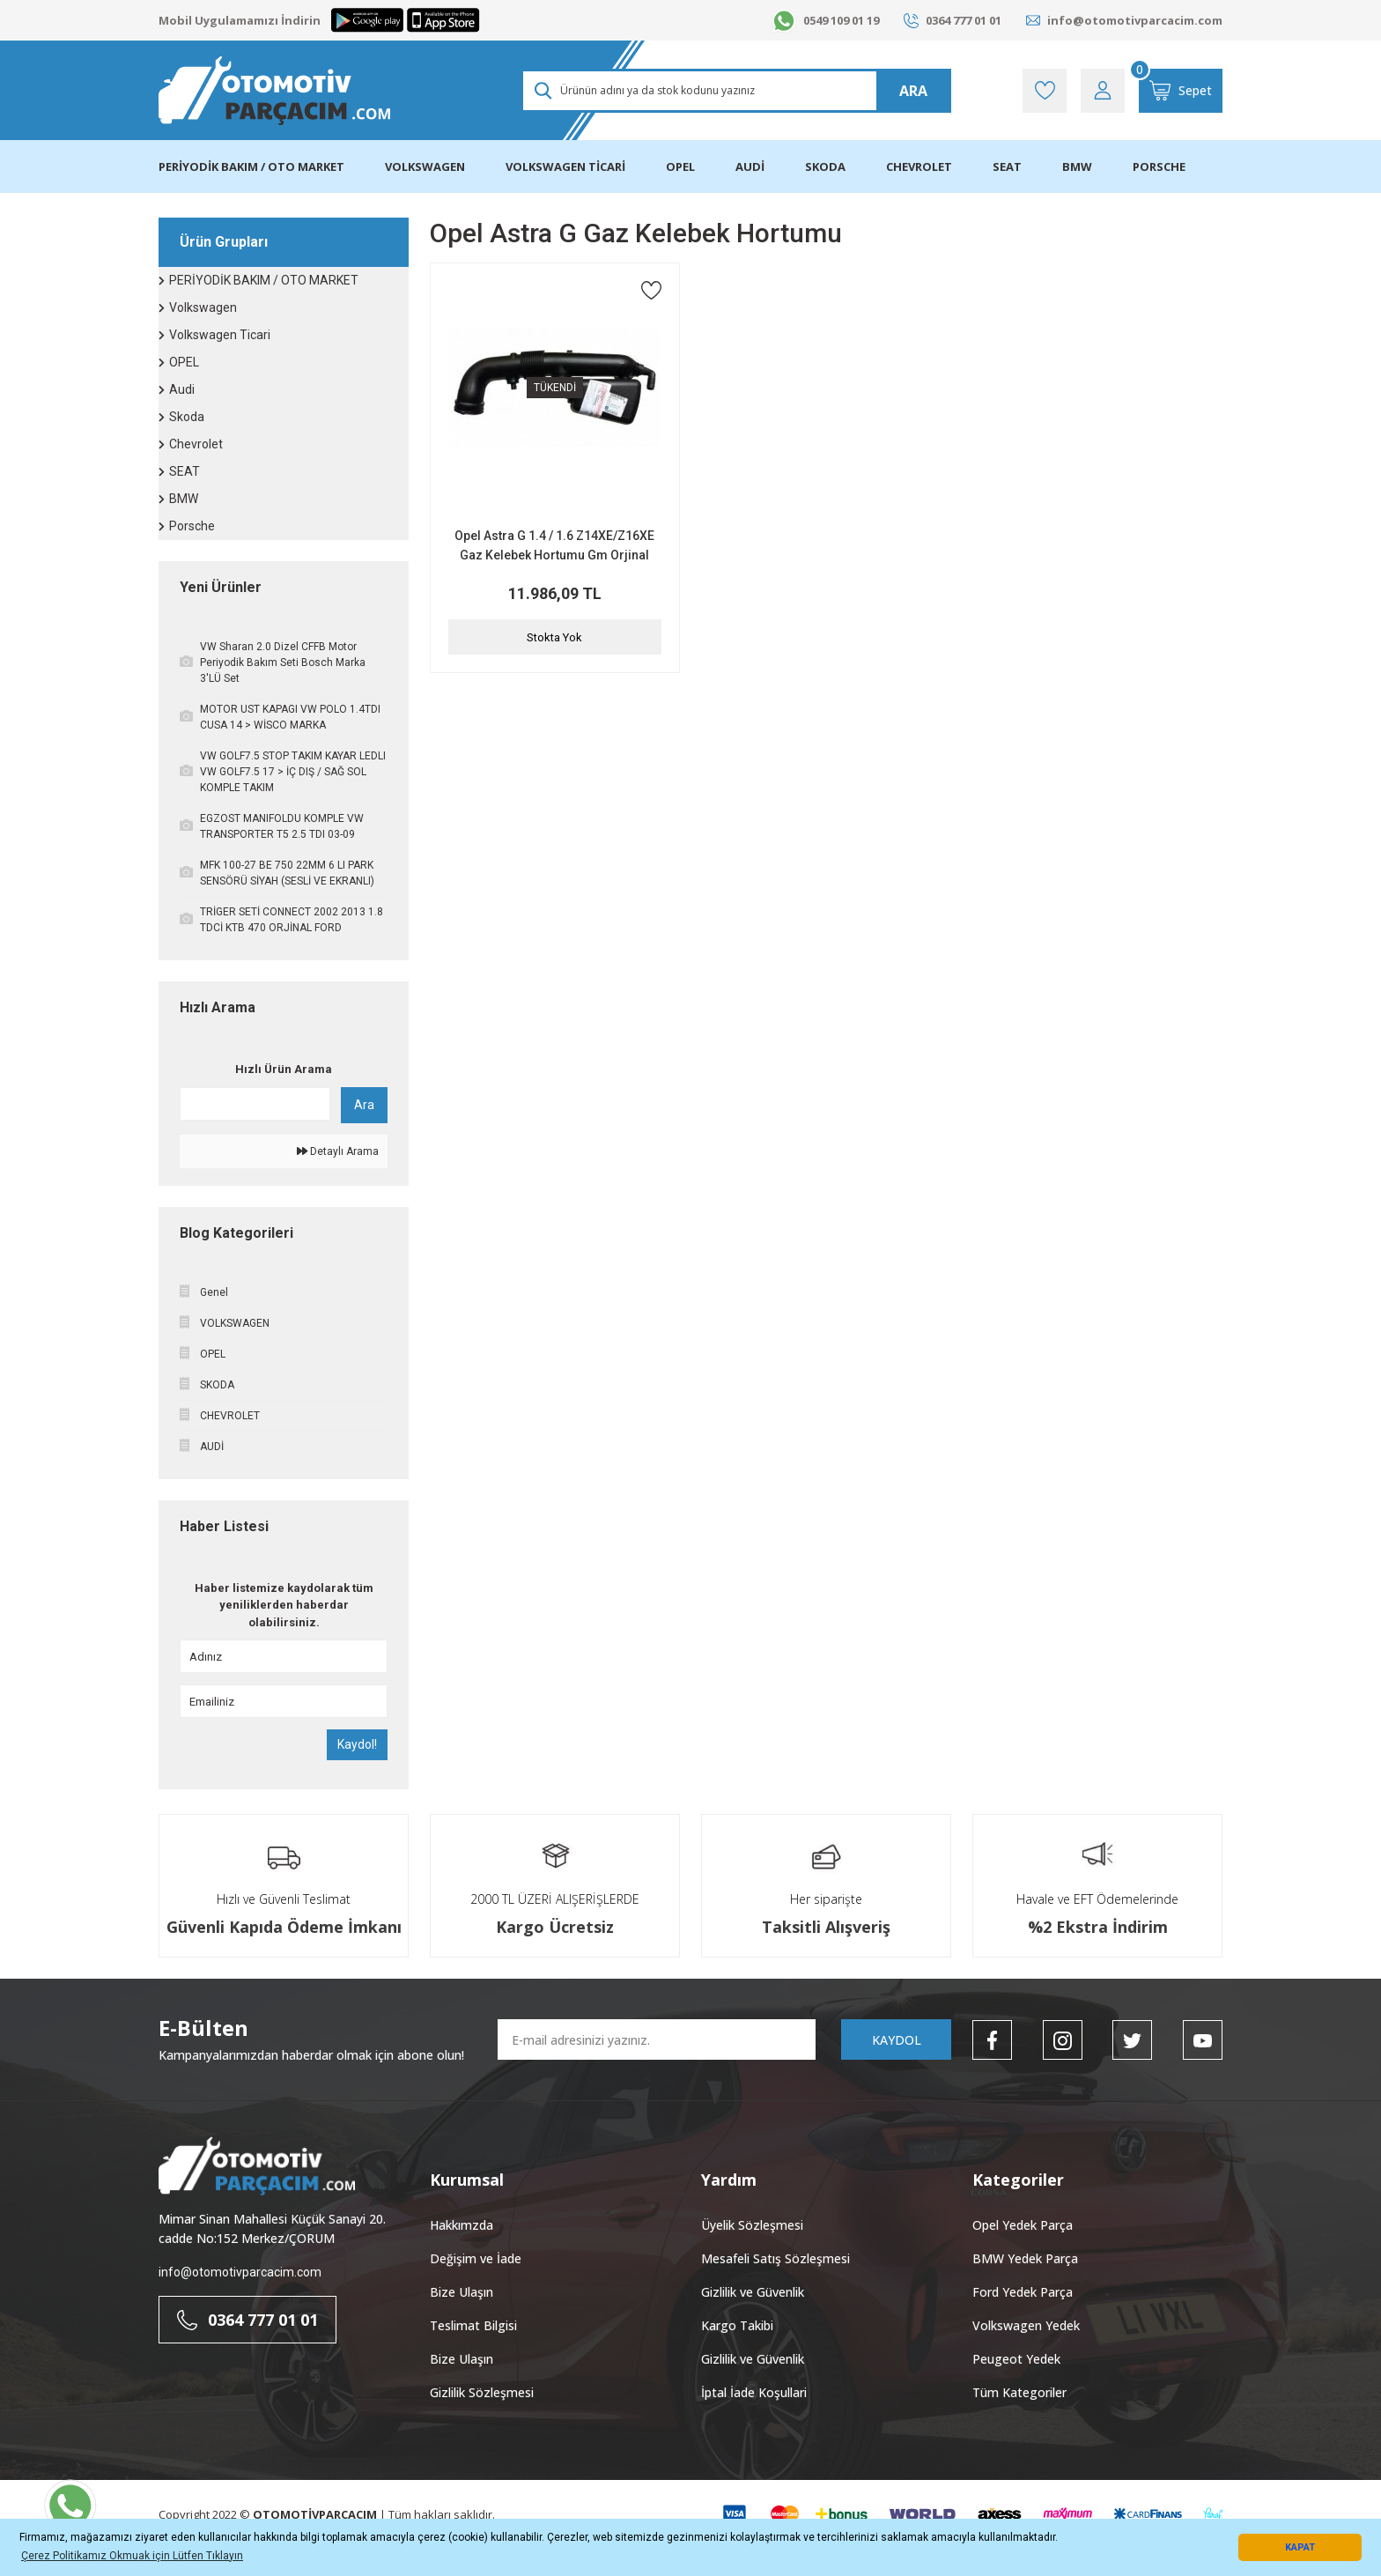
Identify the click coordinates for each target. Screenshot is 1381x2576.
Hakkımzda (461, 2225)
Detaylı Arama (338, 1151)
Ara (364, 1105)
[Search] (736, 91)
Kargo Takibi (737, 2325)
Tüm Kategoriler (1019, 2392)
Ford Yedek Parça (1022, 2292)
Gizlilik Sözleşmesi (482, 2392)
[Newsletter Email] (657, 2039)
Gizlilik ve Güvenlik (752, 2292)
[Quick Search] (255, 1104)
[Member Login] (1103, 91)
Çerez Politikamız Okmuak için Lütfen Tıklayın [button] (132, 2556)
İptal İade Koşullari (754, 2392)
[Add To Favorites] (651, 290)
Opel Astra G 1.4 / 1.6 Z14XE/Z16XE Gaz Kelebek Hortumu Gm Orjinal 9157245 (554, 547)
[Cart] (1180, 91)
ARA (913, 90)
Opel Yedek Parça (1022, 2225)
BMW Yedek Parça (1025, 2258)
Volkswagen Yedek (1026, 2325)
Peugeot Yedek (1016, 2358)
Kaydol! (357, 1744)
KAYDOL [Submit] (896, 2040)
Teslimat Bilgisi (473, 2325)
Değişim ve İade (475, 2258)
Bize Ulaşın (461, 2292)
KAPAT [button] (1300, 2547)
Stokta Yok (554, 637)
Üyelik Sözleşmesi (752, 2225)
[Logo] (274, 90)
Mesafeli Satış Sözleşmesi (775, 2258)
